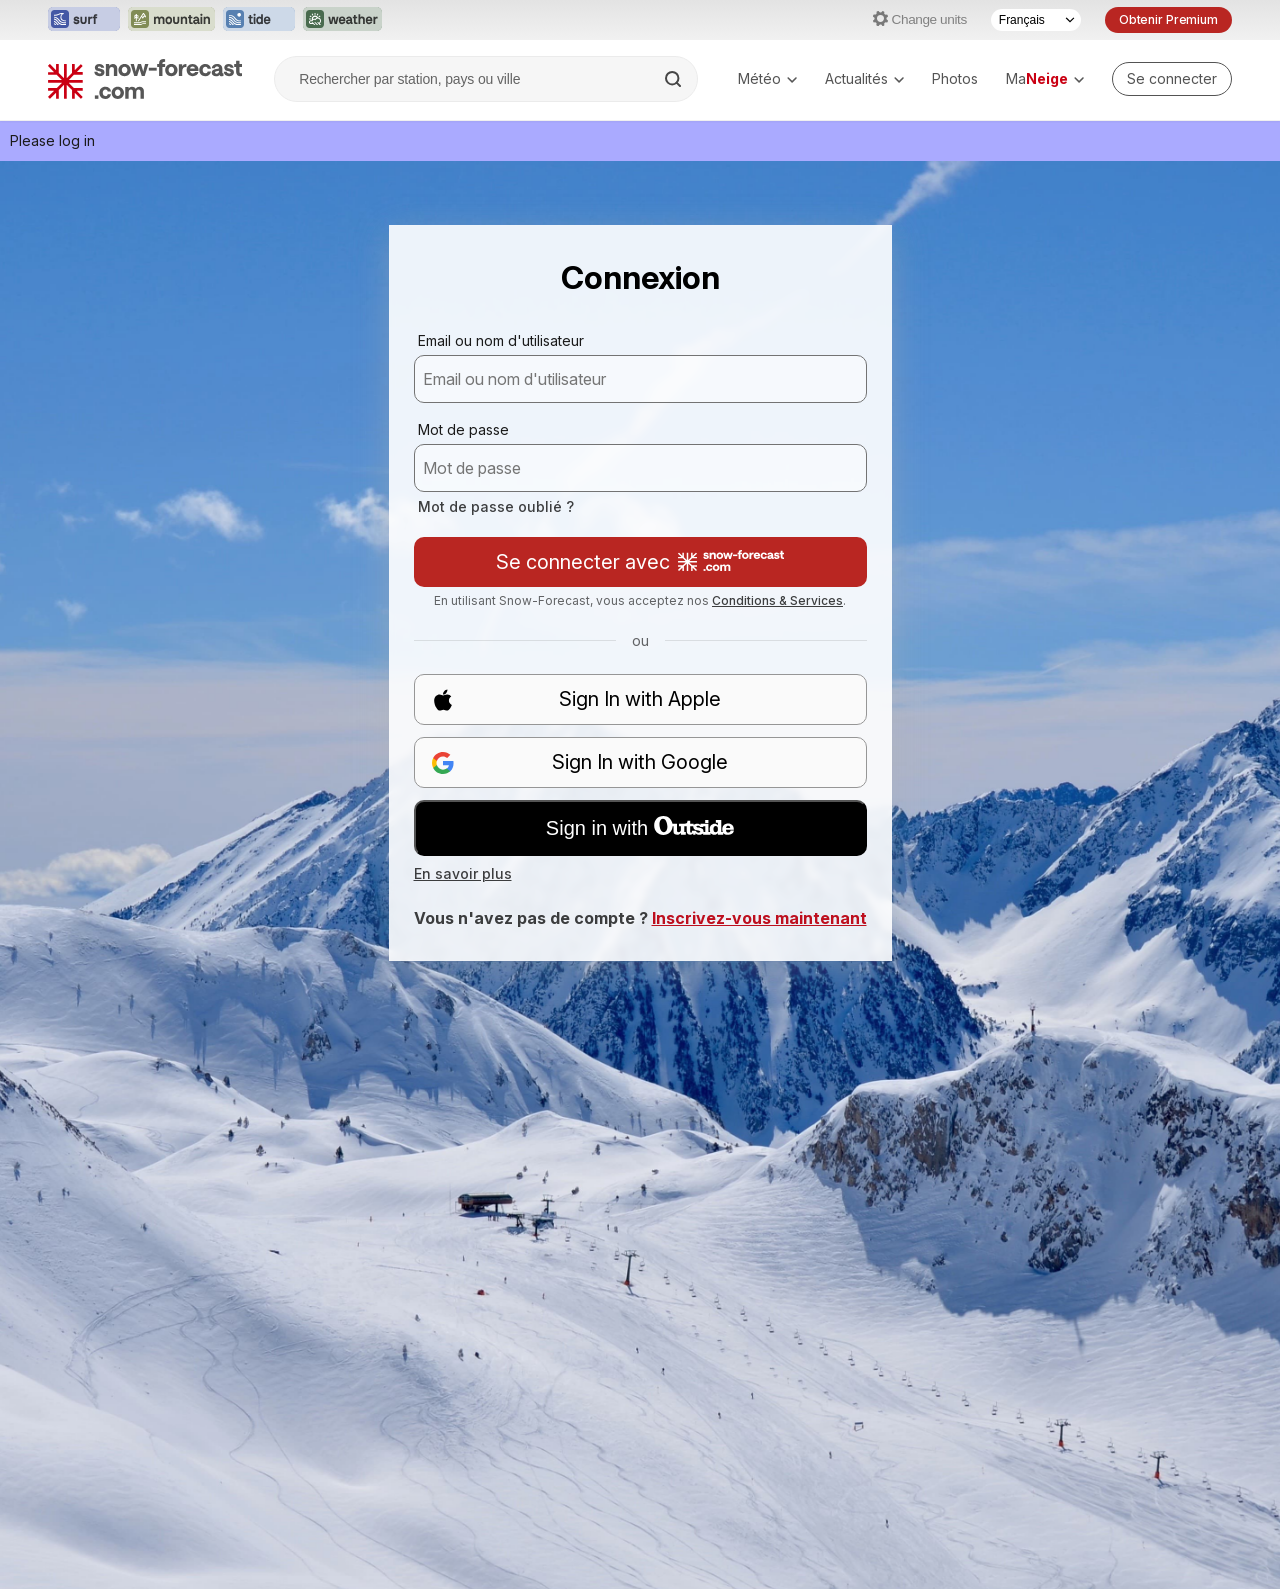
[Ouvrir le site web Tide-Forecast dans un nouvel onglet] (259, 20)
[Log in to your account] (1172, 79)
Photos (955, 78)
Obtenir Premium (1168, 19)
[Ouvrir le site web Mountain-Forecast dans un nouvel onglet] (171, 20)
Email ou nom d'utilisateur (501, 340)
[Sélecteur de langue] (1036, 20)
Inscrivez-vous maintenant (759, 918)
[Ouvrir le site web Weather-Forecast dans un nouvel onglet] (342, 20)
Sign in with (640, 828)
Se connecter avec (640, 562)
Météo (767, 78)
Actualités (864, 78)
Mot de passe (463, 429)
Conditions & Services (777, 600)
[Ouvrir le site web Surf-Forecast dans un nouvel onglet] (84, 20)
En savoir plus (463, 873)
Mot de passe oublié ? (496, 506)
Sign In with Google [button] (580, 762)
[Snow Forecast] (145, 79)
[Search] (675, 79)
